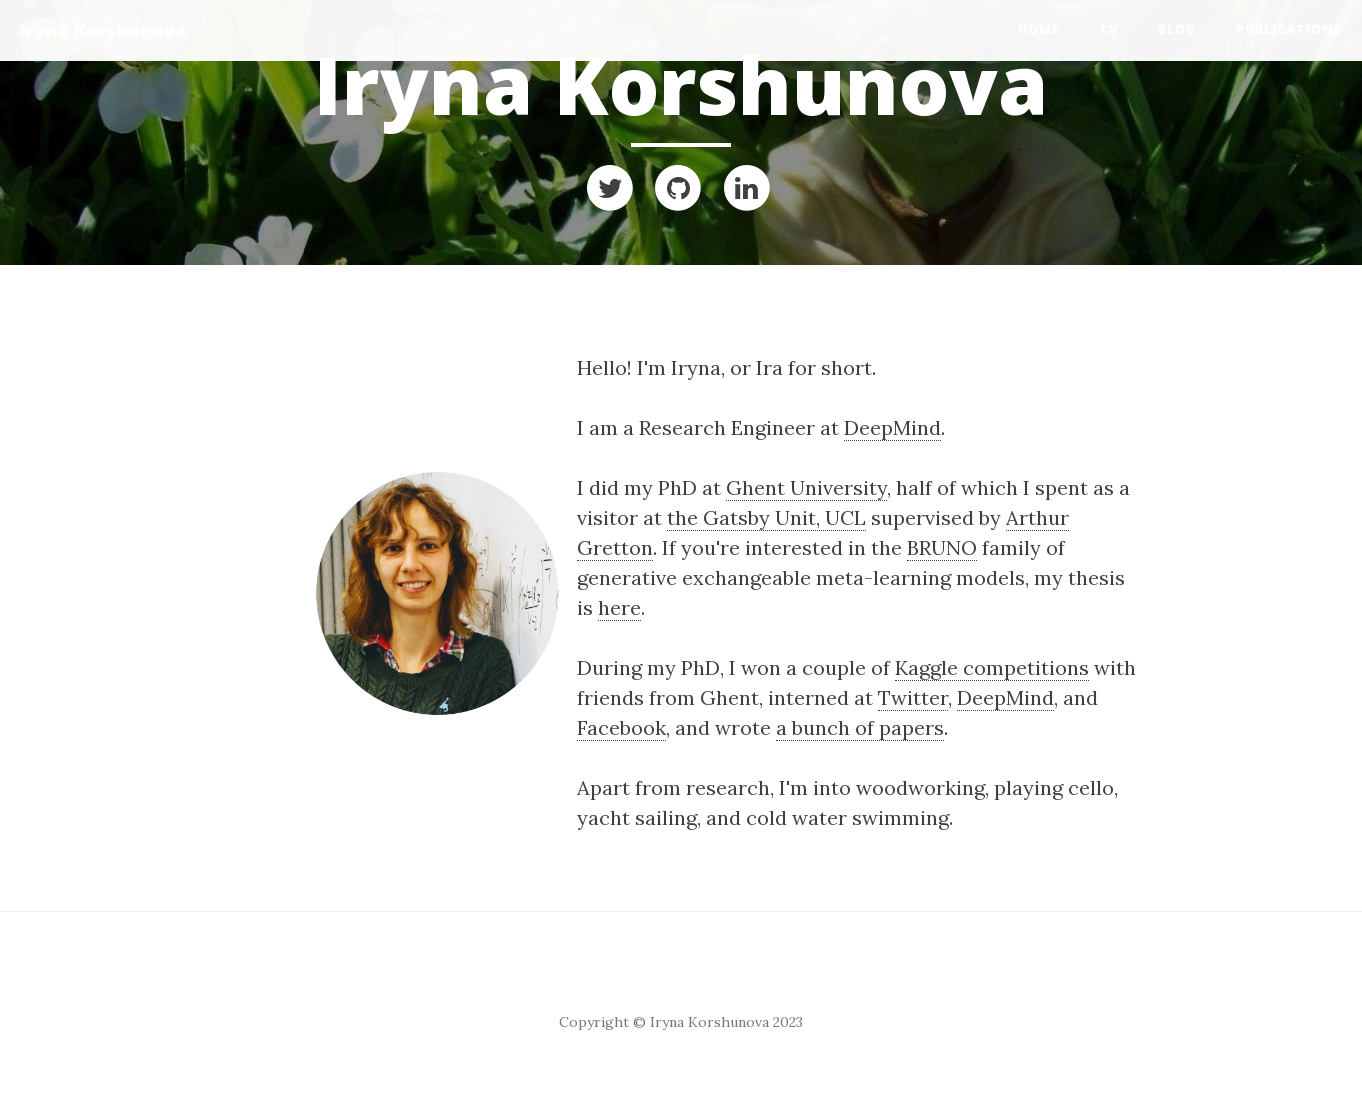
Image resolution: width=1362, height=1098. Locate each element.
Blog (1177, 29)
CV (1109, 29)
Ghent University (806, 487)
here (619, 607)
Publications (1289, 29)
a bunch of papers (860, 727)
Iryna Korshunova (103, 30)
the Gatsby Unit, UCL (766, 517)
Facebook (621, 727)
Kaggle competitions (992, 667)
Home (1039, 29)
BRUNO (942, 547)
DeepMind (892, 427)
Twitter (913, 697)
